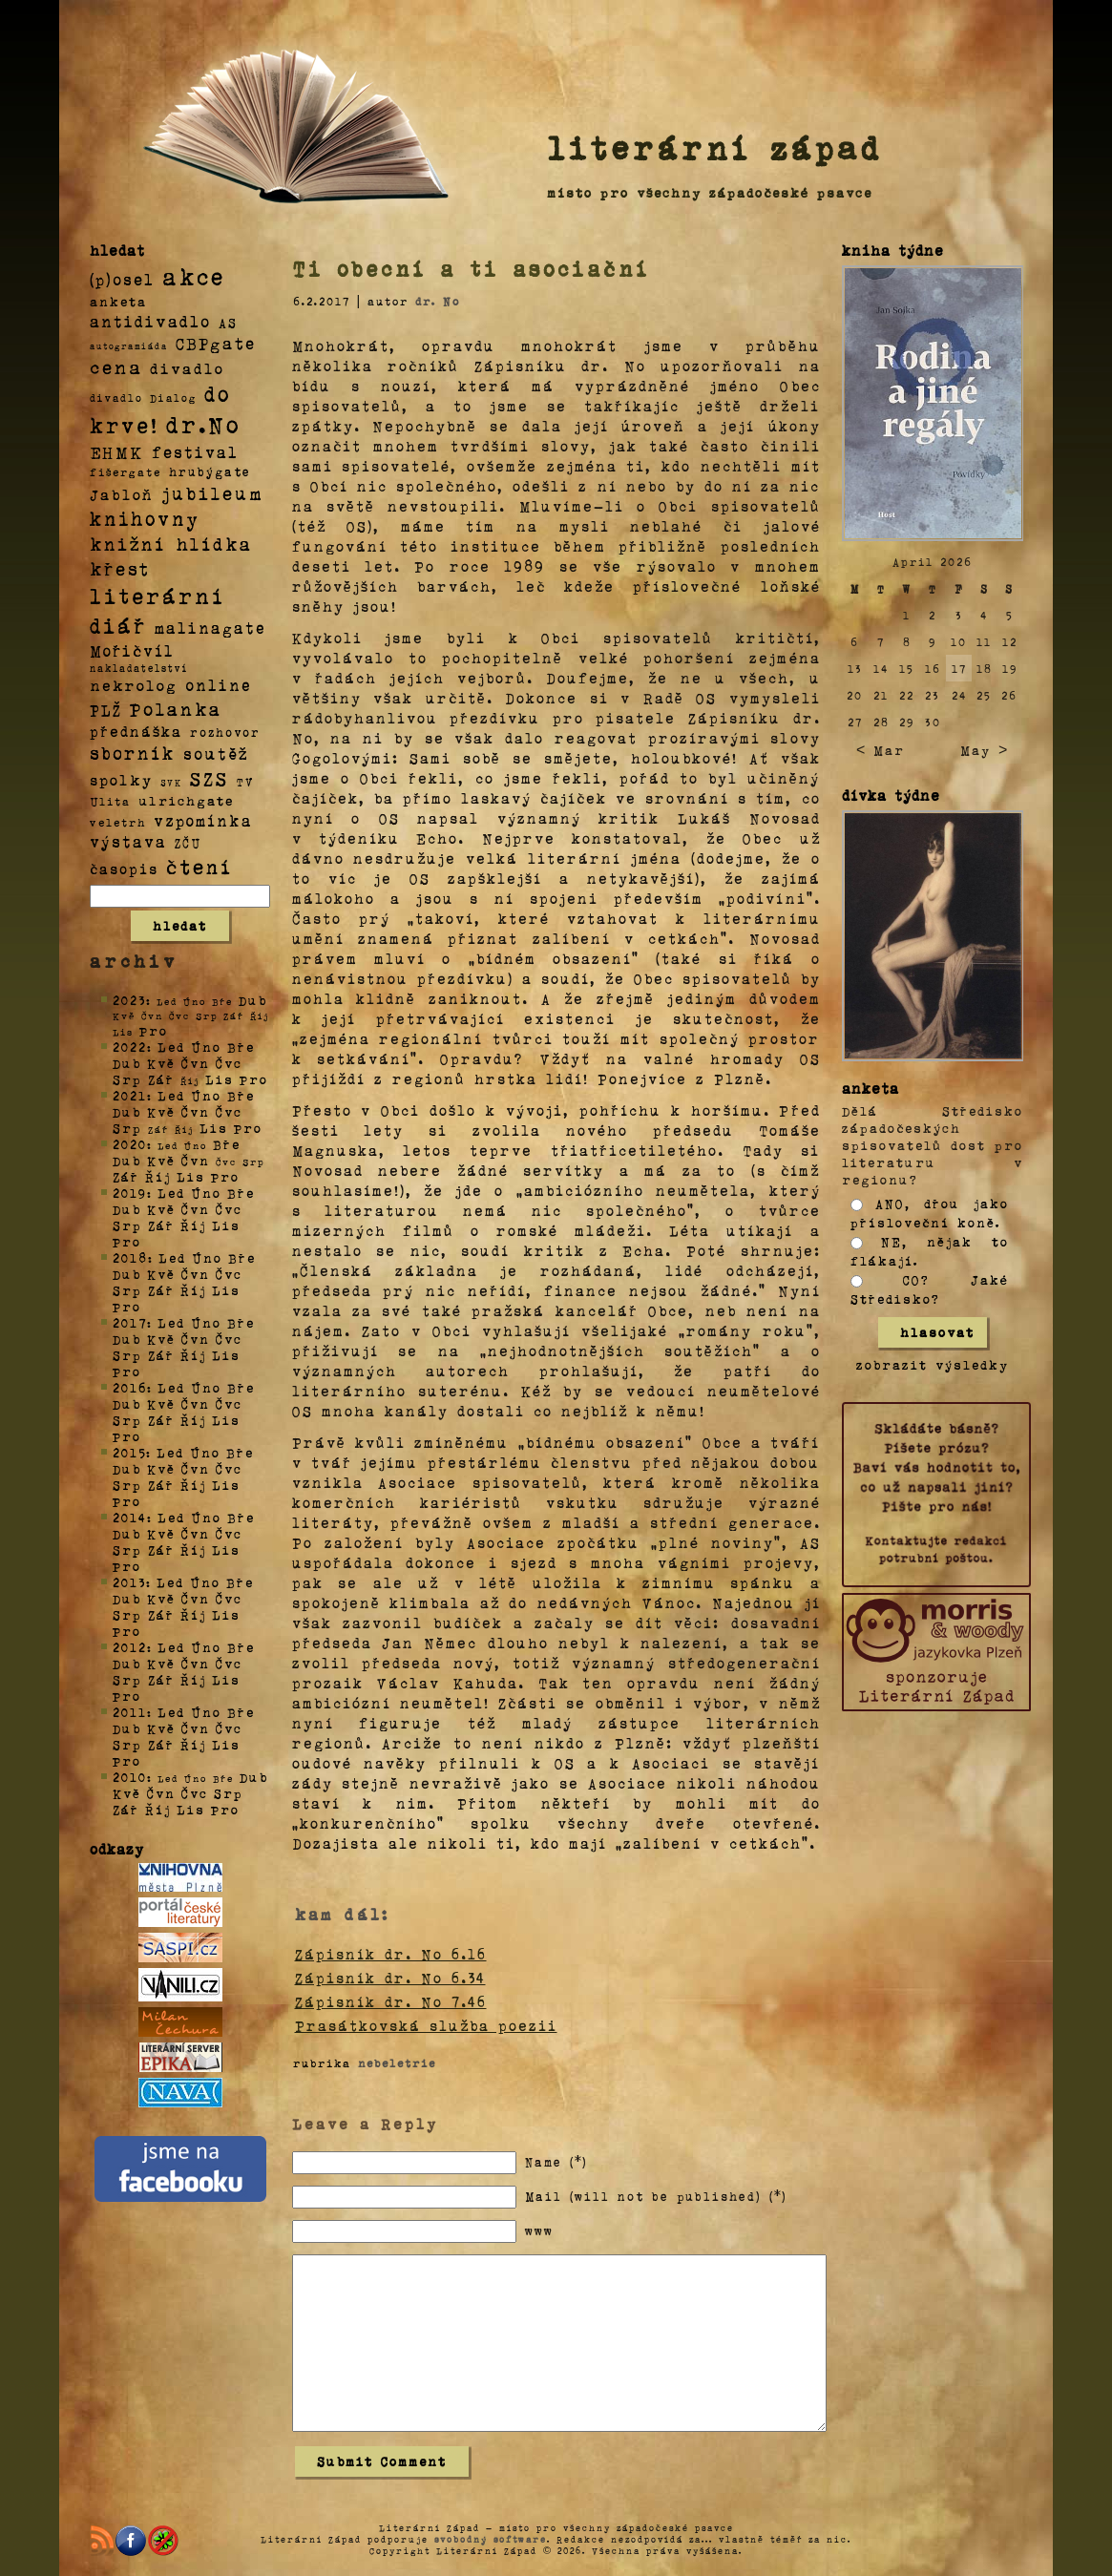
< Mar (880, 750)
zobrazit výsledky (932, 1364)
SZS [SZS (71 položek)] (209, 777)
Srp (127, 1079)
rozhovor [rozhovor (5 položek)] (225, 732)
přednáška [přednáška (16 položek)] (136, 731)
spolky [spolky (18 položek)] (121, 779)
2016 (130, 1387)
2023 (129, 1000)
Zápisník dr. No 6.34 (390, 1977)
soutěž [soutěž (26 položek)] (216, 753)
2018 (130, 1257)
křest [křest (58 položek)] (120, 568)
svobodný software (490, 2539)
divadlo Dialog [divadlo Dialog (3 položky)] (143, 397)
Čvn (195, 1063)
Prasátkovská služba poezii (426, 2025)
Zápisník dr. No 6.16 (391, 1953)
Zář (161, 1079)
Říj (158, 1176)
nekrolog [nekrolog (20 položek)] (134, 685)
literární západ (715, 147)
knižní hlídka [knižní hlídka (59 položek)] (171, 543)
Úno (206, 1046)
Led (171, 1046)
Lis (219, 1079)
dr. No (437, 300)
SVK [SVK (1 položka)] (171, 781)
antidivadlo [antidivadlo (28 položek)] (150, 320)
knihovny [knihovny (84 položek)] (145, 518)
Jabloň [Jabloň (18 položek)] (122, 494)
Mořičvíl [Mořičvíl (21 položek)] (132, 650)
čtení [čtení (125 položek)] (199, 865)
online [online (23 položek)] (218, 685)
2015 (129, 1452)
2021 (130, 1095)
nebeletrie (397, 2062)
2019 (130, 1192)
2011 (130, 1712)
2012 (130, 1647)
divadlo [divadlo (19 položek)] (187, 368)
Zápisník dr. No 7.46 (391, 2001)
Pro (153, 1030)
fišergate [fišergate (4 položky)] (125, 471)
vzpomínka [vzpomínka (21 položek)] (203, 820)
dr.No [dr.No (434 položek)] (203, 423)
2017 (130, 1322)
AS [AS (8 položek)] (228, 322)
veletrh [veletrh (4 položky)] (118, 821)
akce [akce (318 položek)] (193, 276)
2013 (129, 1582)
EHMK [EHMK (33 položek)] (117, 451)
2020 (130, 1144)
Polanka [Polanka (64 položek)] (176, 708)
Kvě (161, 1063)
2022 (130, 1046)
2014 (130, 1517)
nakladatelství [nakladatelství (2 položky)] (139, 668)
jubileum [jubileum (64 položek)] (212, 492)
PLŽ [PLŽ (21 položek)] (106, 710)
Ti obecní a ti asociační (471, 268)
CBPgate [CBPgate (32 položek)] (216, 342)
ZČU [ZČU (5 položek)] (188, 842)
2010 (130, 1777)
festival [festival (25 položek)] (195, 451)
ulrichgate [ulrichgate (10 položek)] (186, 800)
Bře (241, 1046)
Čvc (229, 1063)
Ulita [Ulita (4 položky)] (110, 800)
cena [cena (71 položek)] (116, 366)
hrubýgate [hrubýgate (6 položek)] (210, 471)
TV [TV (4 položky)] (245, 780)
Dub (253, 1000)
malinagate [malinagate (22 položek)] (210, 628)
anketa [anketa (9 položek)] (118, 300)
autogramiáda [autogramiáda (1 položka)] (129, 345)
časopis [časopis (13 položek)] (124, 868)
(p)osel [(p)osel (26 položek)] (122, 278)
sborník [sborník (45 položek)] (133, 753)
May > (984, 750)
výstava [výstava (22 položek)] (128, 841)
